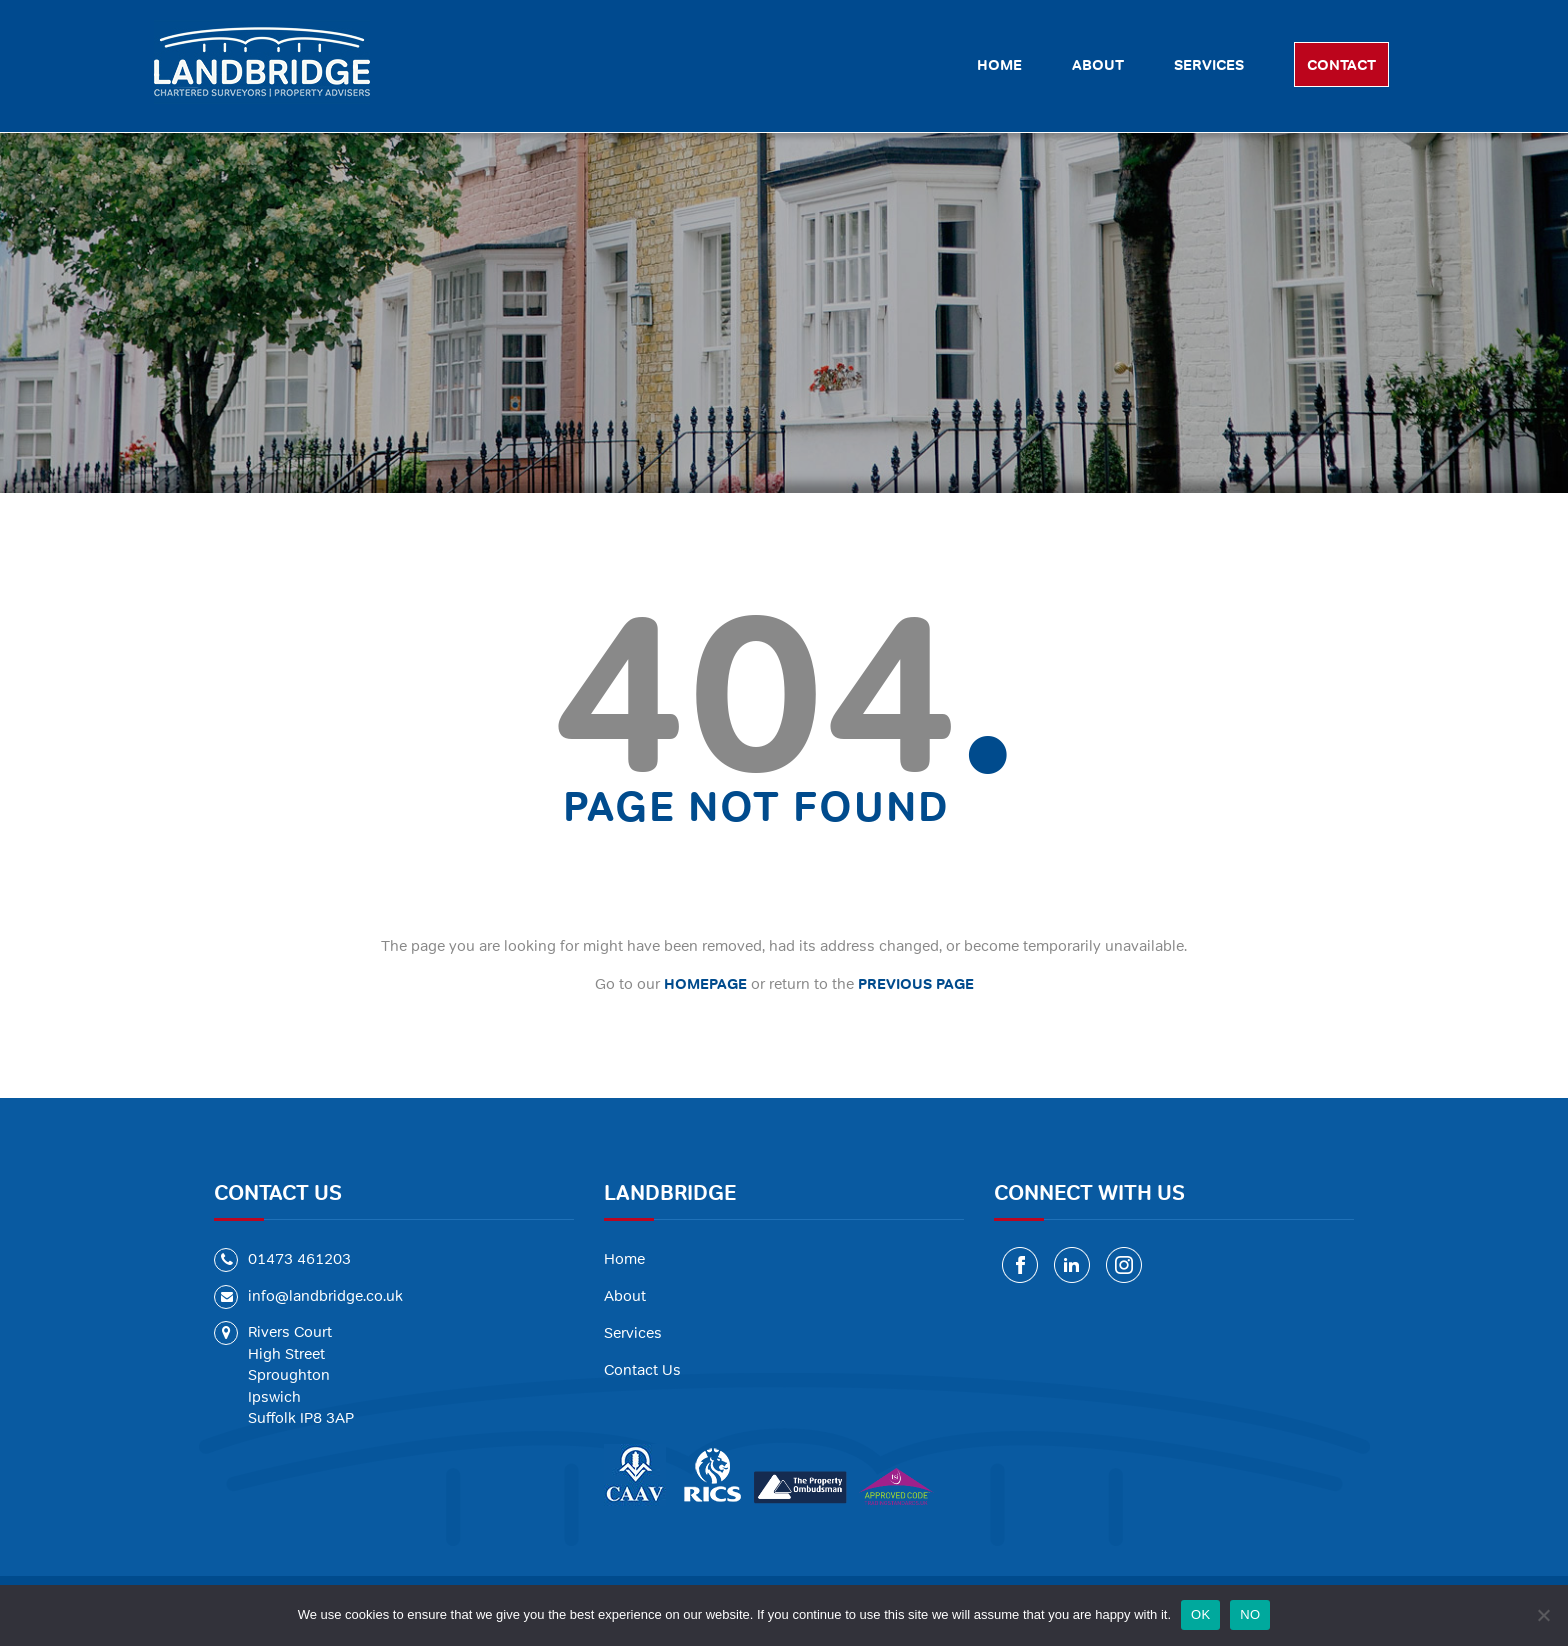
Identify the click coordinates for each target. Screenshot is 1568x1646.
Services (633, 1332)
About (625, 1295)
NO (1250, 1614)
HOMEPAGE (705, 983)
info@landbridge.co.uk (325, 1295)
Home (624, 1258)
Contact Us (642, 1369)
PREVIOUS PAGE (916, 983)
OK (1200, 1614)
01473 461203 (299, 1258)
